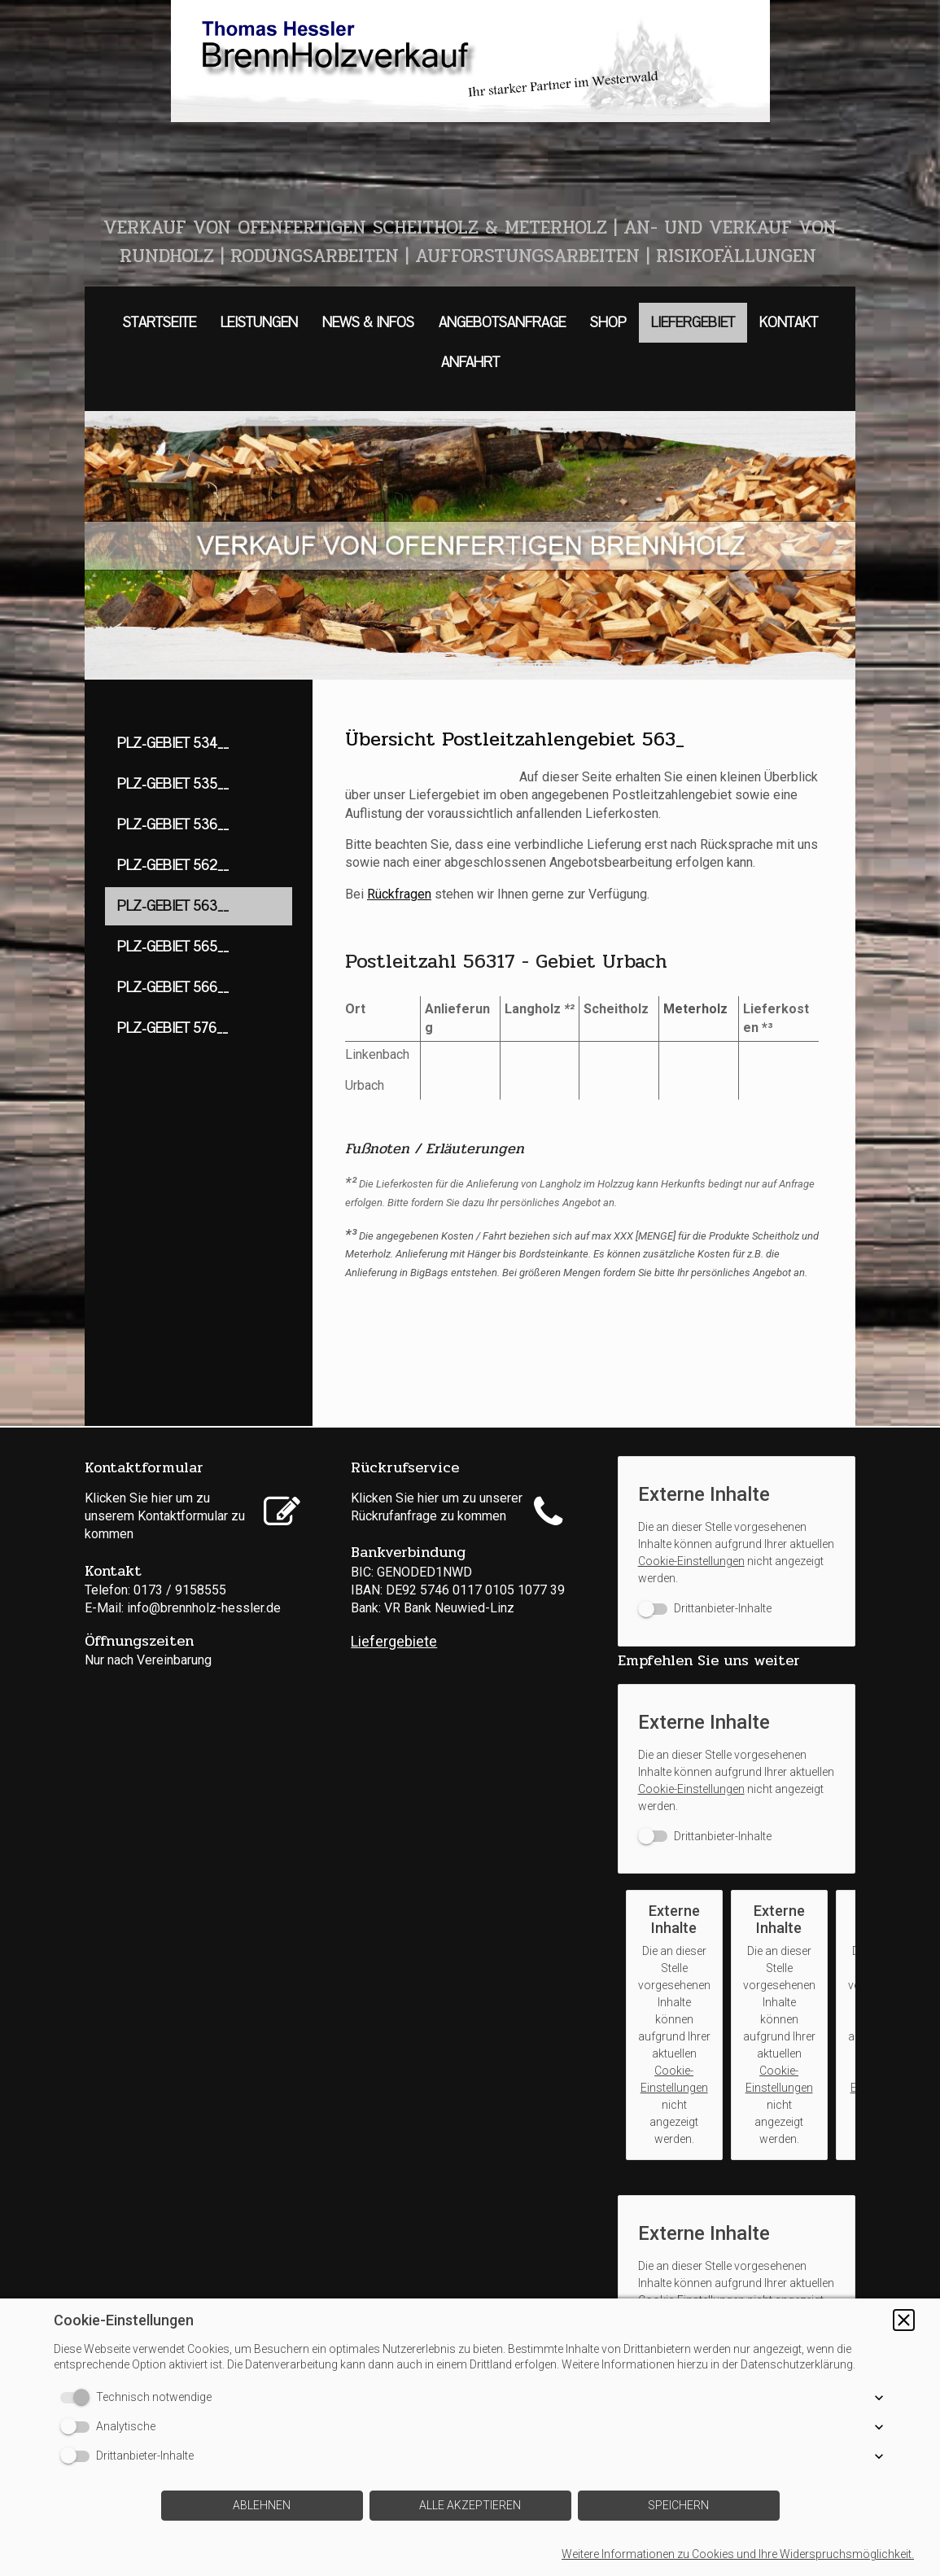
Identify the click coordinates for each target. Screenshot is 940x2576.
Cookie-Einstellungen (691, 1561)
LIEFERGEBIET (693, 322)
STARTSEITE (159, 322)
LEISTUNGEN (259, 322)
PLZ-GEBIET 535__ (173, 784)
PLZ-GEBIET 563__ (173, 906)
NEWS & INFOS (368, 322)
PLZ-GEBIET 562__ (173, 865)
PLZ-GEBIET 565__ (173, 947)
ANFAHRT (470, 362)
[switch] (705, 1608)
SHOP (608, 322)
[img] (470, 61)
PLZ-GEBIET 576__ (172, 1028)
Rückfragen (399, 894)
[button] (904, 2320)
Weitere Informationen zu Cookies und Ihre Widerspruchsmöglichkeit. (738, 2554)
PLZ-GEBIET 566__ (173, 987)
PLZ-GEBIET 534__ (173, 743)
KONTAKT (788, 322)
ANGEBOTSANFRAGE (502, 322)
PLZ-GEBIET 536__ (173, 825)
